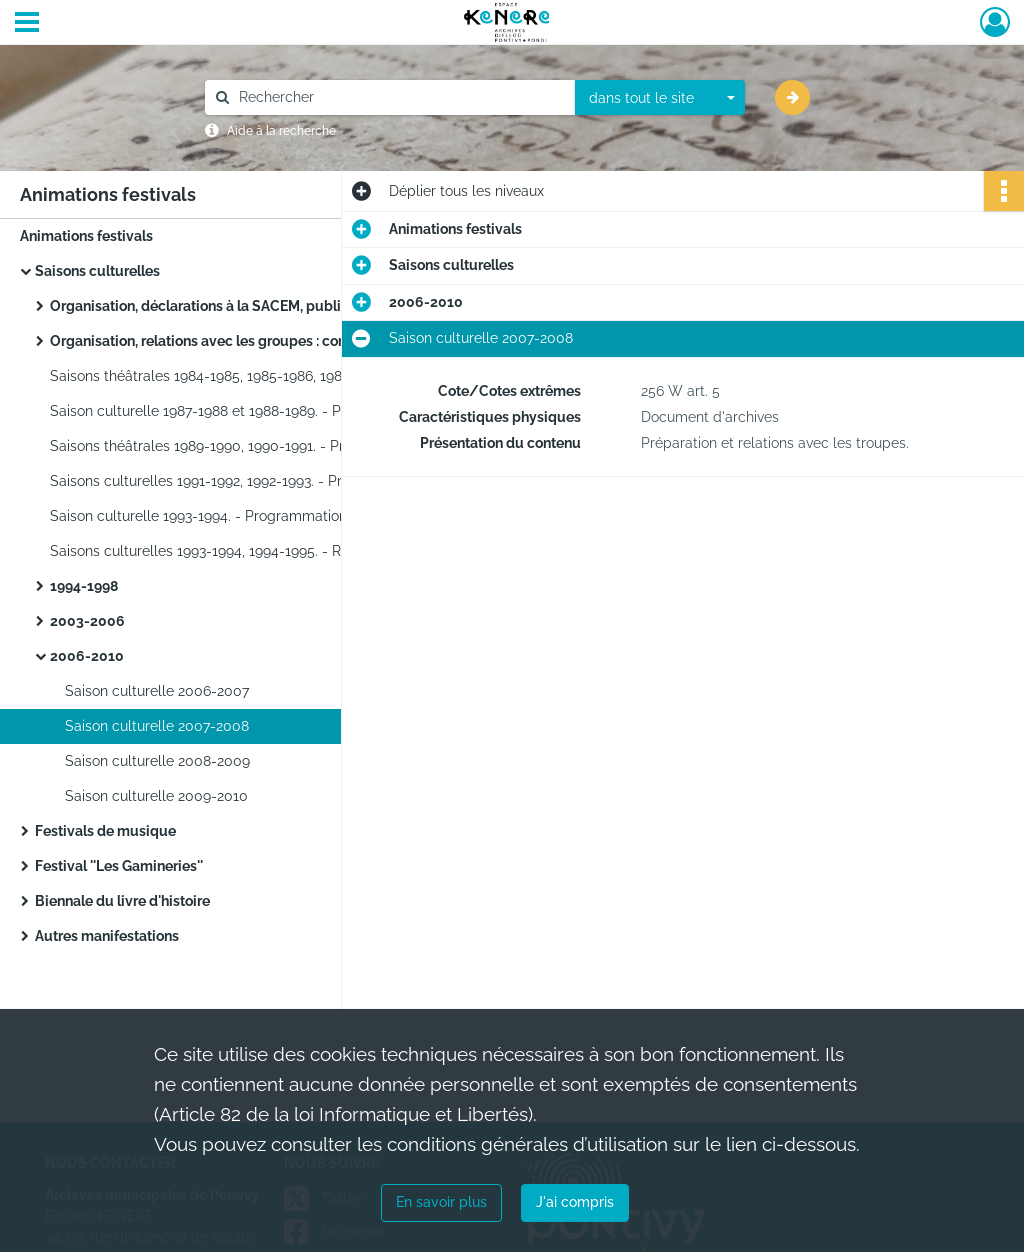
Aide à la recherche (281, 131)
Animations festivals (86, 236)
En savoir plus (441, 1202)
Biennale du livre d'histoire (122, 901)
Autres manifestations (107, 936)
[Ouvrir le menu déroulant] (27, 24)
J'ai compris (575, 1202)
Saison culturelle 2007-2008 (157, 726)
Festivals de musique (105, 831)
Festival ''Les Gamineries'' (119, 866)
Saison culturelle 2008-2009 (157, 761)
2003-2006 (87, 621)
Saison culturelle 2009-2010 (156, 796)
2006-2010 (87, 656)
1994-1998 (84, 586)
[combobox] (660, 98)
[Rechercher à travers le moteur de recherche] (400, 97)
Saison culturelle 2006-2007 (157, 691)
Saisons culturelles (97, 271)
